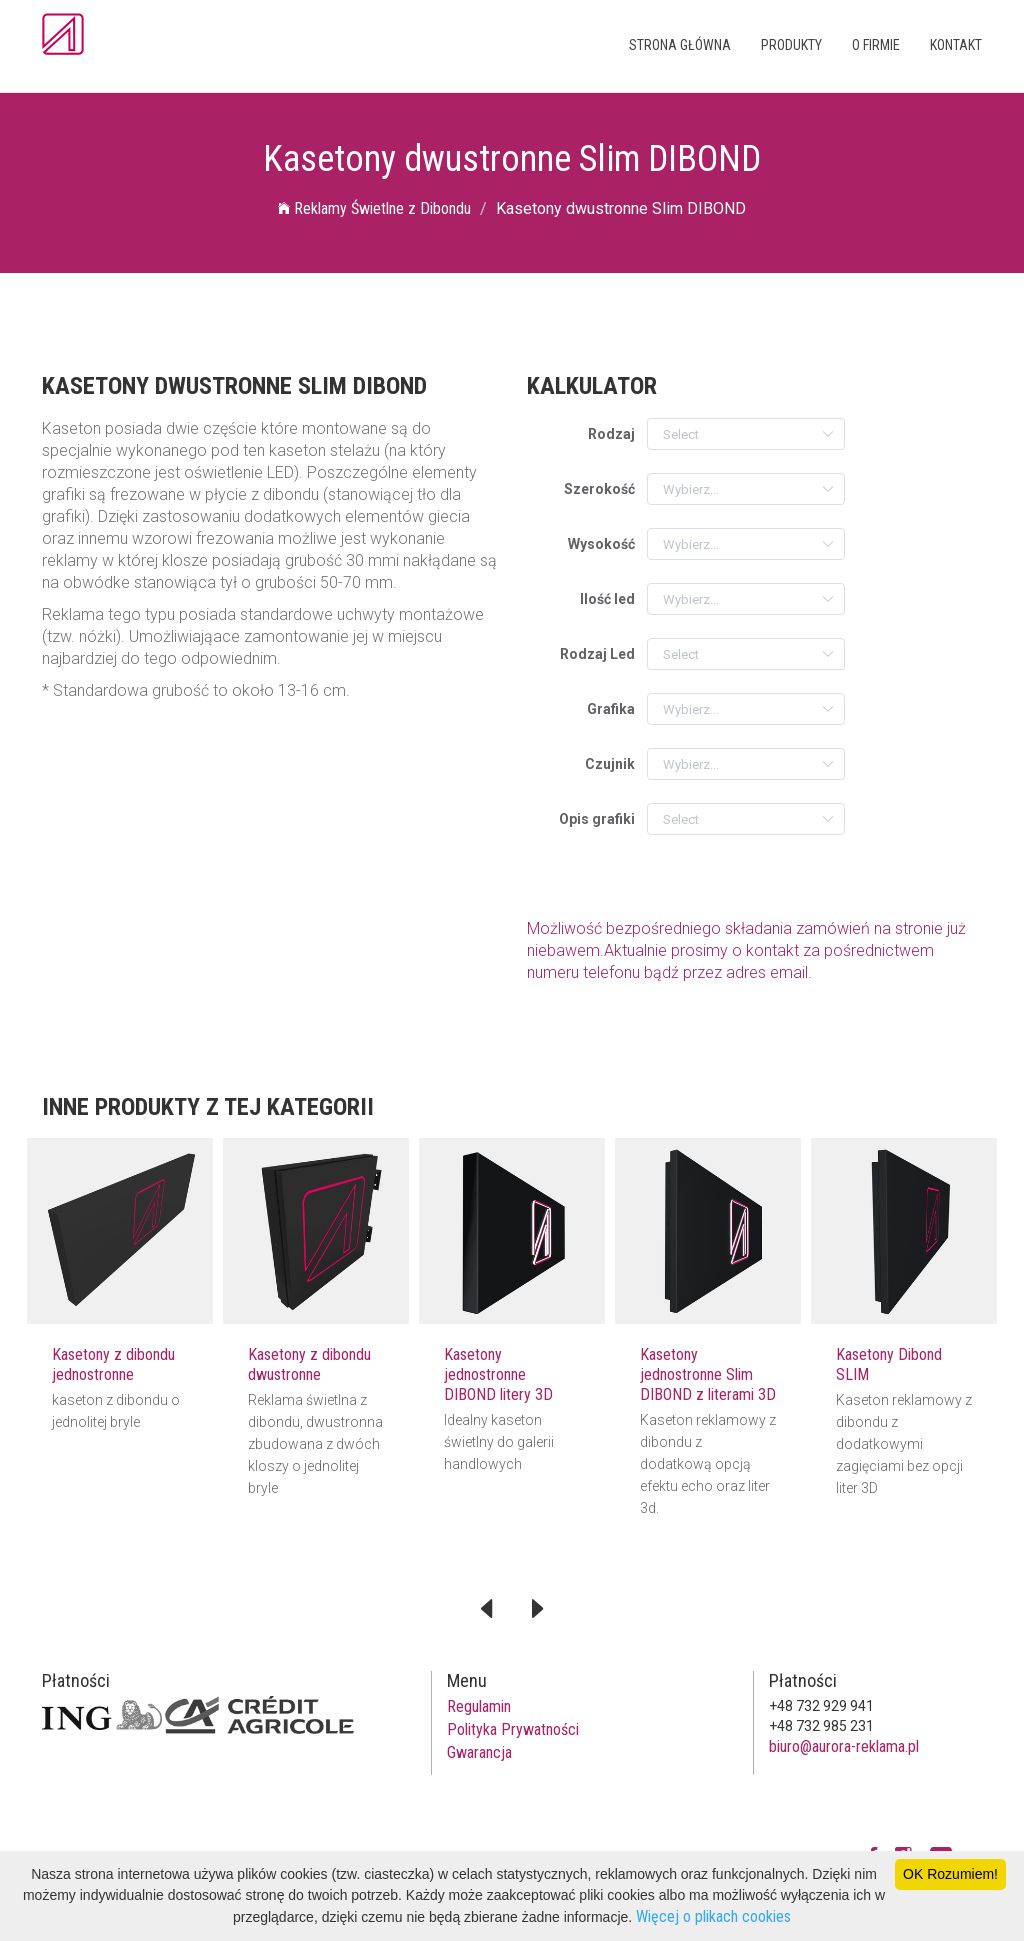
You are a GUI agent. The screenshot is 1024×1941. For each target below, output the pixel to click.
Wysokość (601, 544)
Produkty (791, 45)
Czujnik (610, 764)
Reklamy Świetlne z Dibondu (374, 208)
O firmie (876, 45)
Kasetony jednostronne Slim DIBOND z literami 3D (708, 1374)
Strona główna (680, 45)
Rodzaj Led (597, 654)
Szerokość (599, 489)
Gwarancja (479, 1752)
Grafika (611, 709)
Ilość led (607, 599)
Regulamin (479, 1706)
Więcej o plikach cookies (713, 1916)
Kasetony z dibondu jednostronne (113, 1364)
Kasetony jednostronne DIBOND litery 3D (498, 1374)
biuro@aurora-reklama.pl (844, 1746)
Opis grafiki (597, 819)
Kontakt (956, 45)
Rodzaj (611, 434)
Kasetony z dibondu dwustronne (309, 1364)
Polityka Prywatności (513, 1729)
